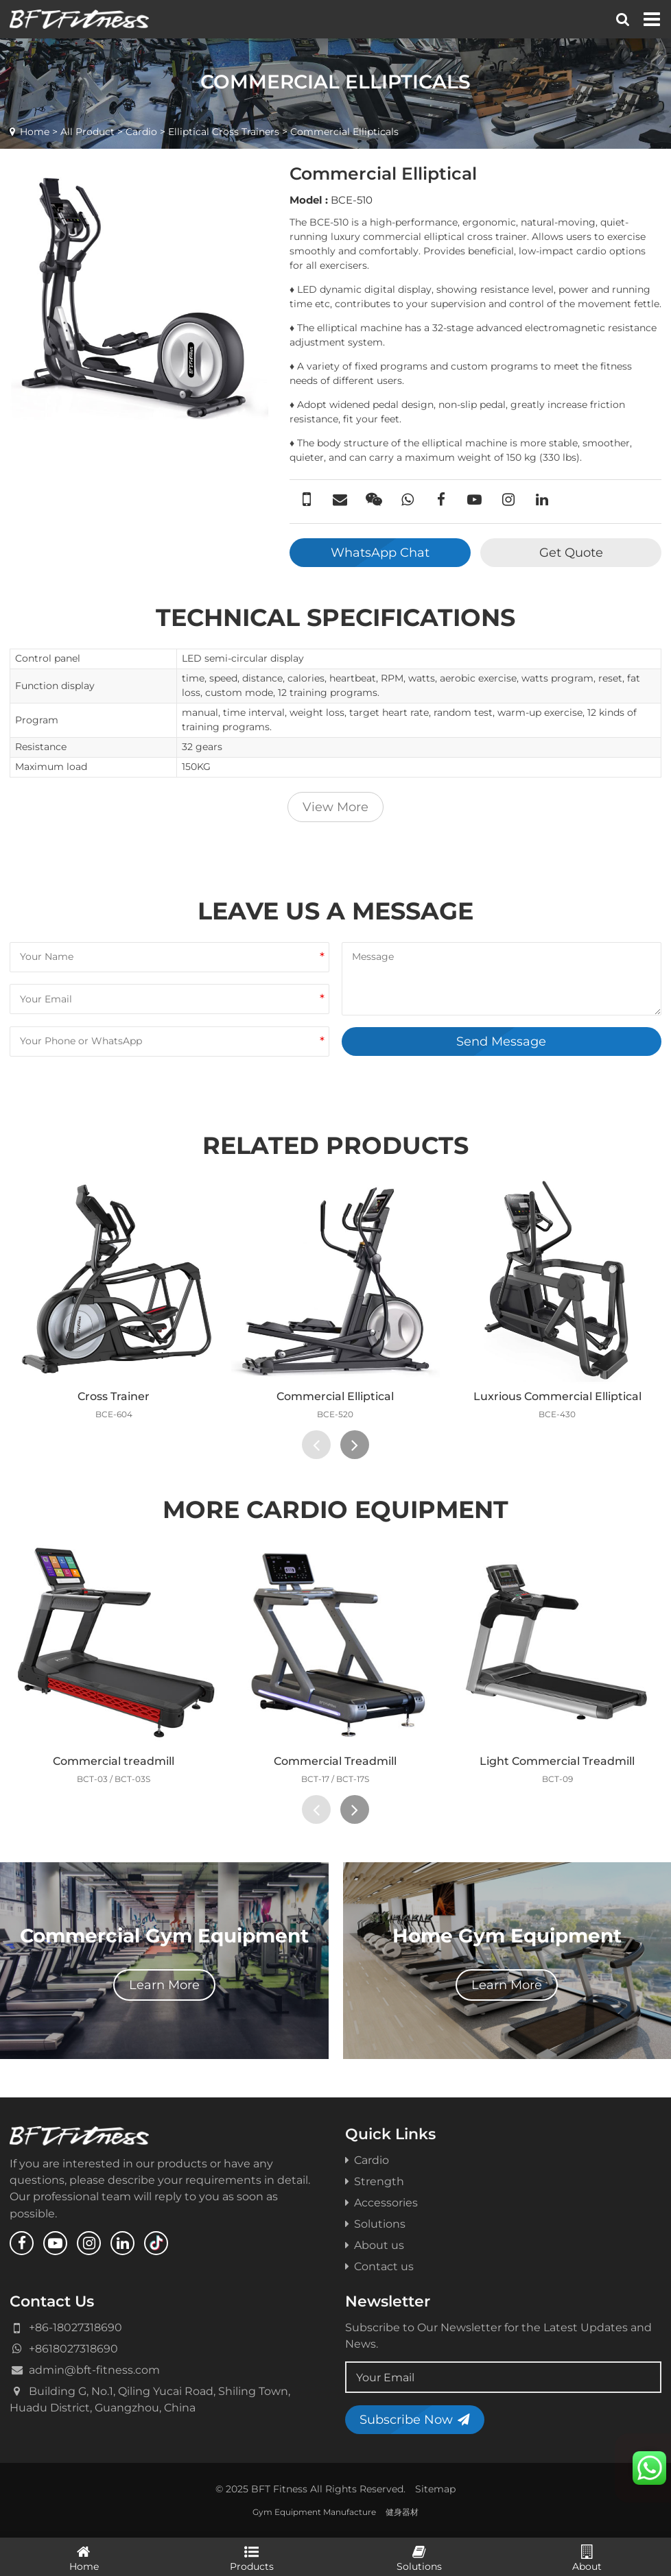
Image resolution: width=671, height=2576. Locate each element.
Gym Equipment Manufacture (314, 2512)
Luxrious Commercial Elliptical (557, 1396)
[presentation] (316, 1444)
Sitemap (435, 2489)
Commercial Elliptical (335, 1396)
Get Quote (571, 552)
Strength (374, 2181)
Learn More (164, 1984)
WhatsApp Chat (380, 552)
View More (335, 806)
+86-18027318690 (75, 2327)
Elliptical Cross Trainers (223, 131)
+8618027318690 (73, 2348)
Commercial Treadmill (335, 1761)
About (588, 2557)
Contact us (379, 2266)
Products (252, 2557)
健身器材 (402, 2512)
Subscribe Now (415, 2419)
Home (34, 131)
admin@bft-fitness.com (94, 2369)
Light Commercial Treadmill (557, 1761)
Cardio (141, 131)
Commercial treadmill (113, 1761)
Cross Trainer (114, 1396)
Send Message (501, 1041)
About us (374, 2245)
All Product (87, 131)
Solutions (375, 2223)
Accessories (381, 2202)
